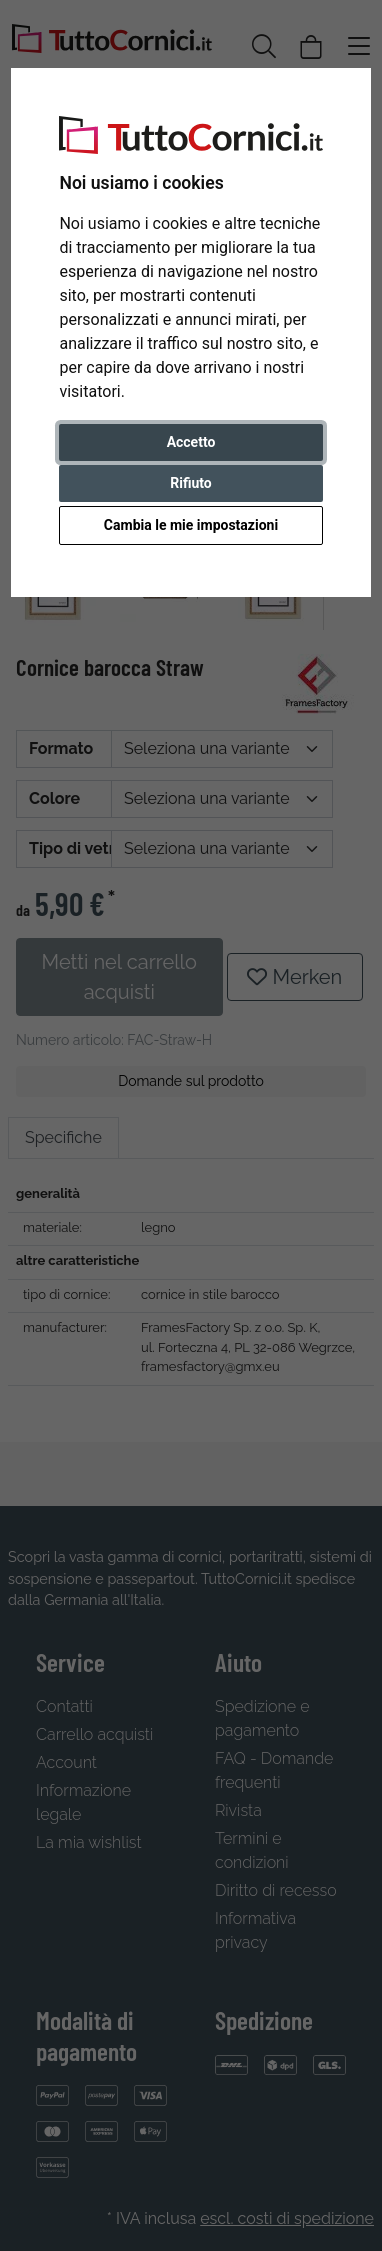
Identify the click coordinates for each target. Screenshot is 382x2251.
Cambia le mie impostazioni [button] (191, 525)
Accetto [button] (191, 442)
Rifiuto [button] (191, 483)
